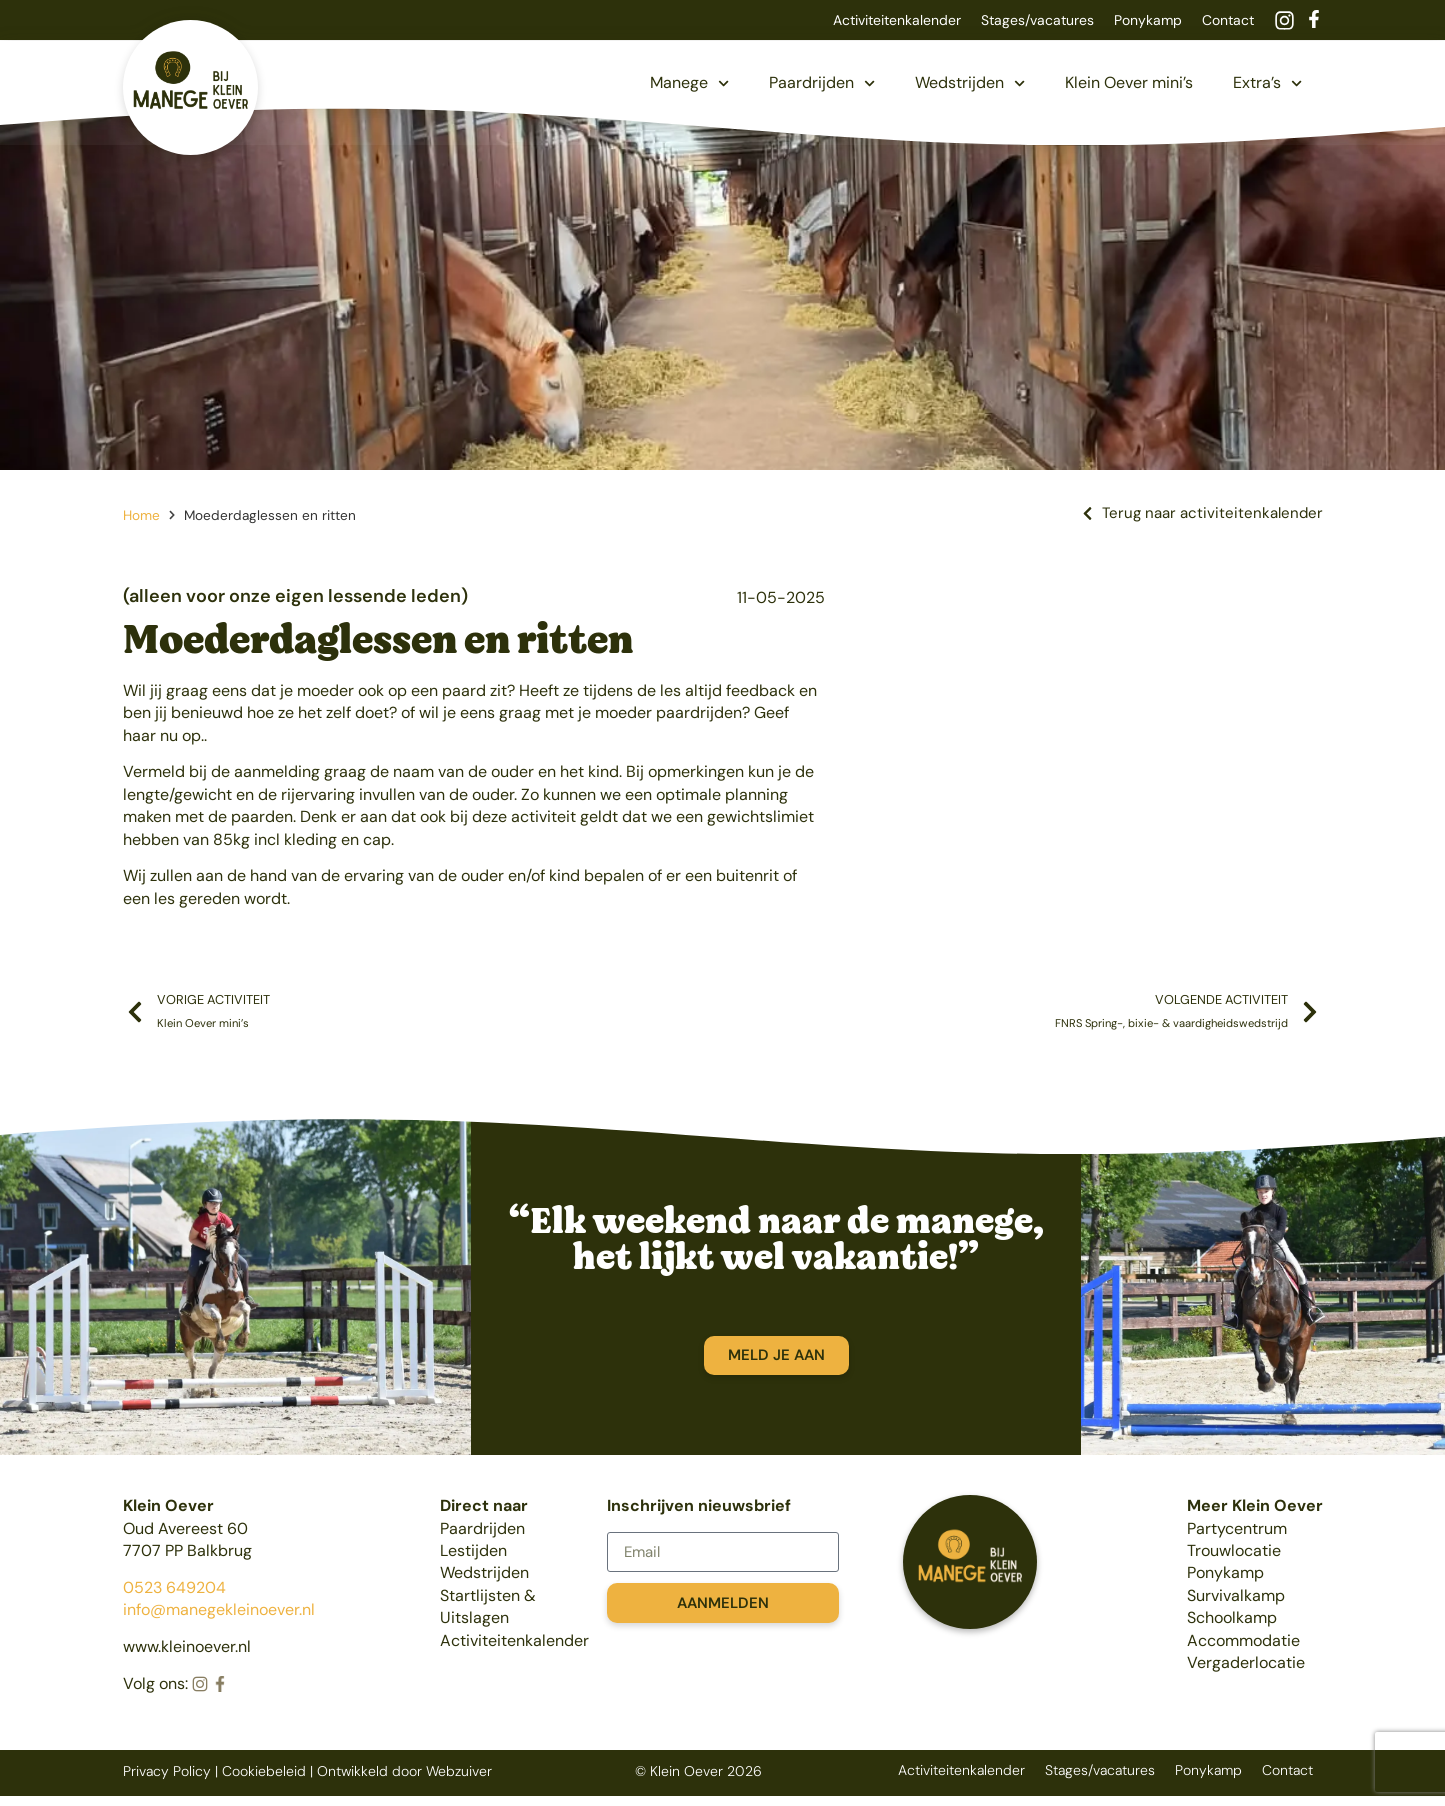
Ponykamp (1148, 20)
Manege (689, 83)
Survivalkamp (1236, 1595)
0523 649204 (174, 1587)
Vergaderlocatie (1246, 1662)
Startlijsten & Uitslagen (488, 1606)
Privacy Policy (167, 1771)
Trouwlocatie (1234, 1550)
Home (141, 515)
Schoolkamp (1232, 1617)
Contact (1228, 20)
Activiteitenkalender (897, 20)
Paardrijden (822, 83)
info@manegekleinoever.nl (219, 1609)
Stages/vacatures (1037, 20)
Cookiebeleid (264, 1771)
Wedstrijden (970, 83)
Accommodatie (1243, 1640)
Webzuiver (459, 1771)
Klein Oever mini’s (1129, 82)
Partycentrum (1237, 1528)
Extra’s (1267, 83)
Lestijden (473, 1550)
